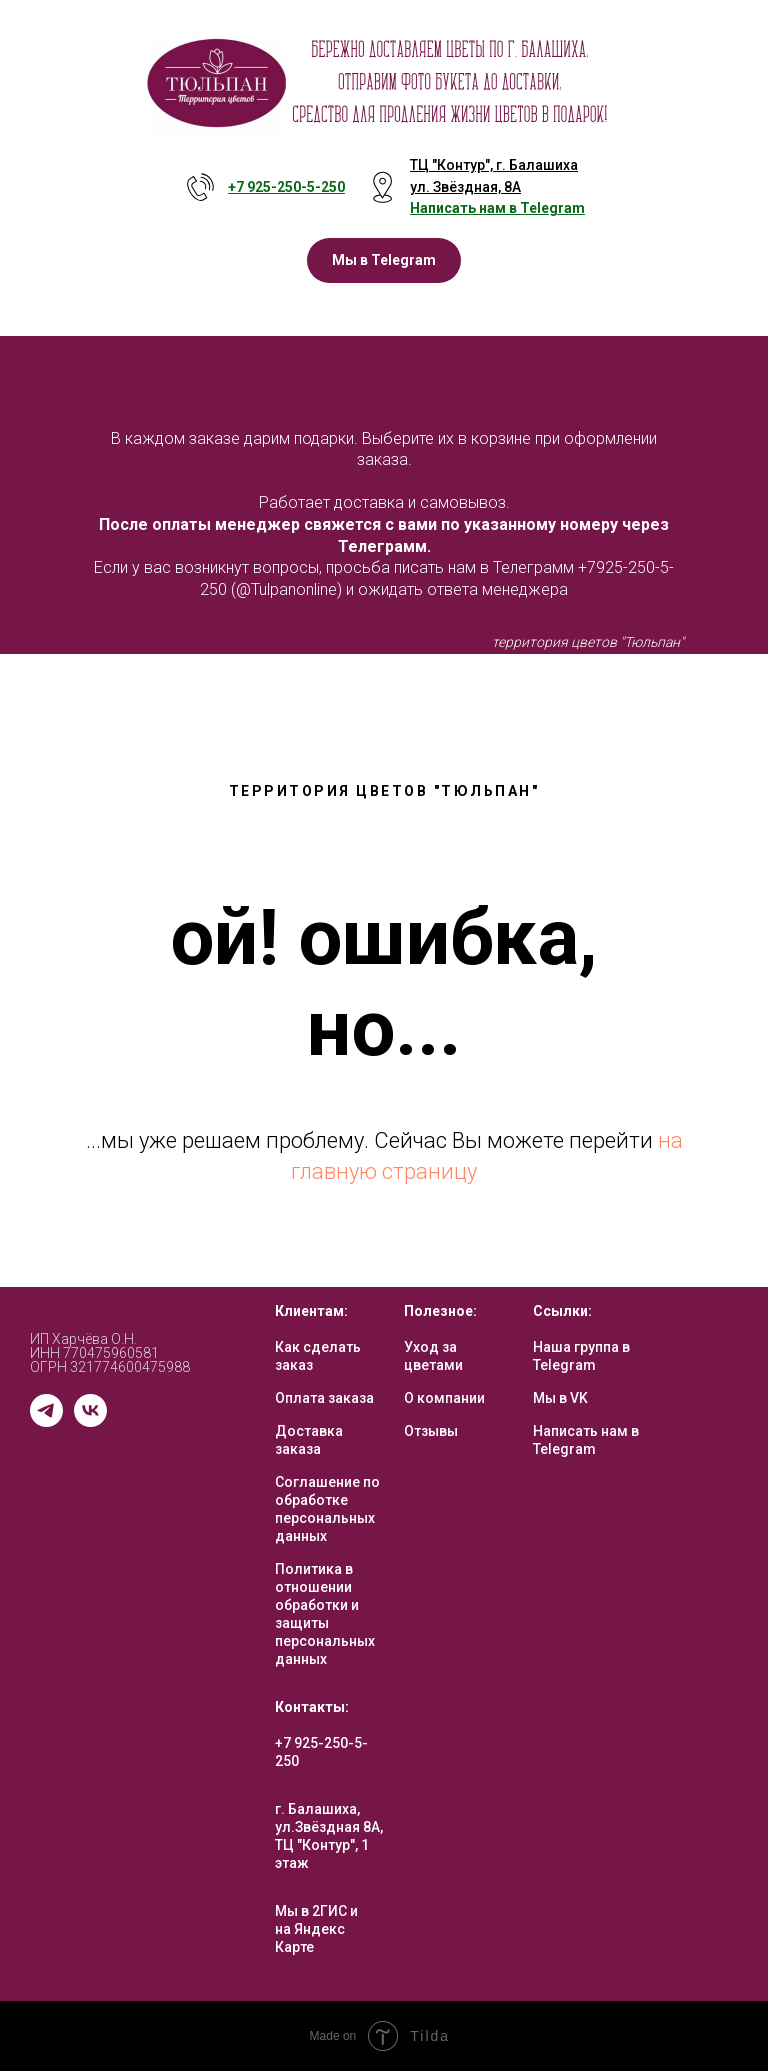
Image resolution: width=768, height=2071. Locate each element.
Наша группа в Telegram (581, 1356)
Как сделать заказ (318, 1356)
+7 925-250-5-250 (321, 1752)
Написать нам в (465, 208)
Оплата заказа (324, 1398)
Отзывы (431, 1431)
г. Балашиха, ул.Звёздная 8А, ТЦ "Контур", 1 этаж (329, 1836)
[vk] (90, 1421)
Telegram (552, 208)
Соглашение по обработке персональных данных (327, 1509)
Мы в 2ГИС (311, 1911)
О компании (444, 1398)
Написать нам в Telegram (586, 1440)
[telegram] (46, 1421)
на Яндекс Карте (310, 1938)
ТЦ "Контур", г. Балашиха (494, 165)
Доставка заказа (309, 1440)
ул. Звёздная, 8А (465, 187)
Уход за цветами (433, 1356)
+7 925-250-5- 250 (286, 187)
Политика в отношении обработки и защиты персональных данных (325, 1614)
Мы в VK (560, 1398)
